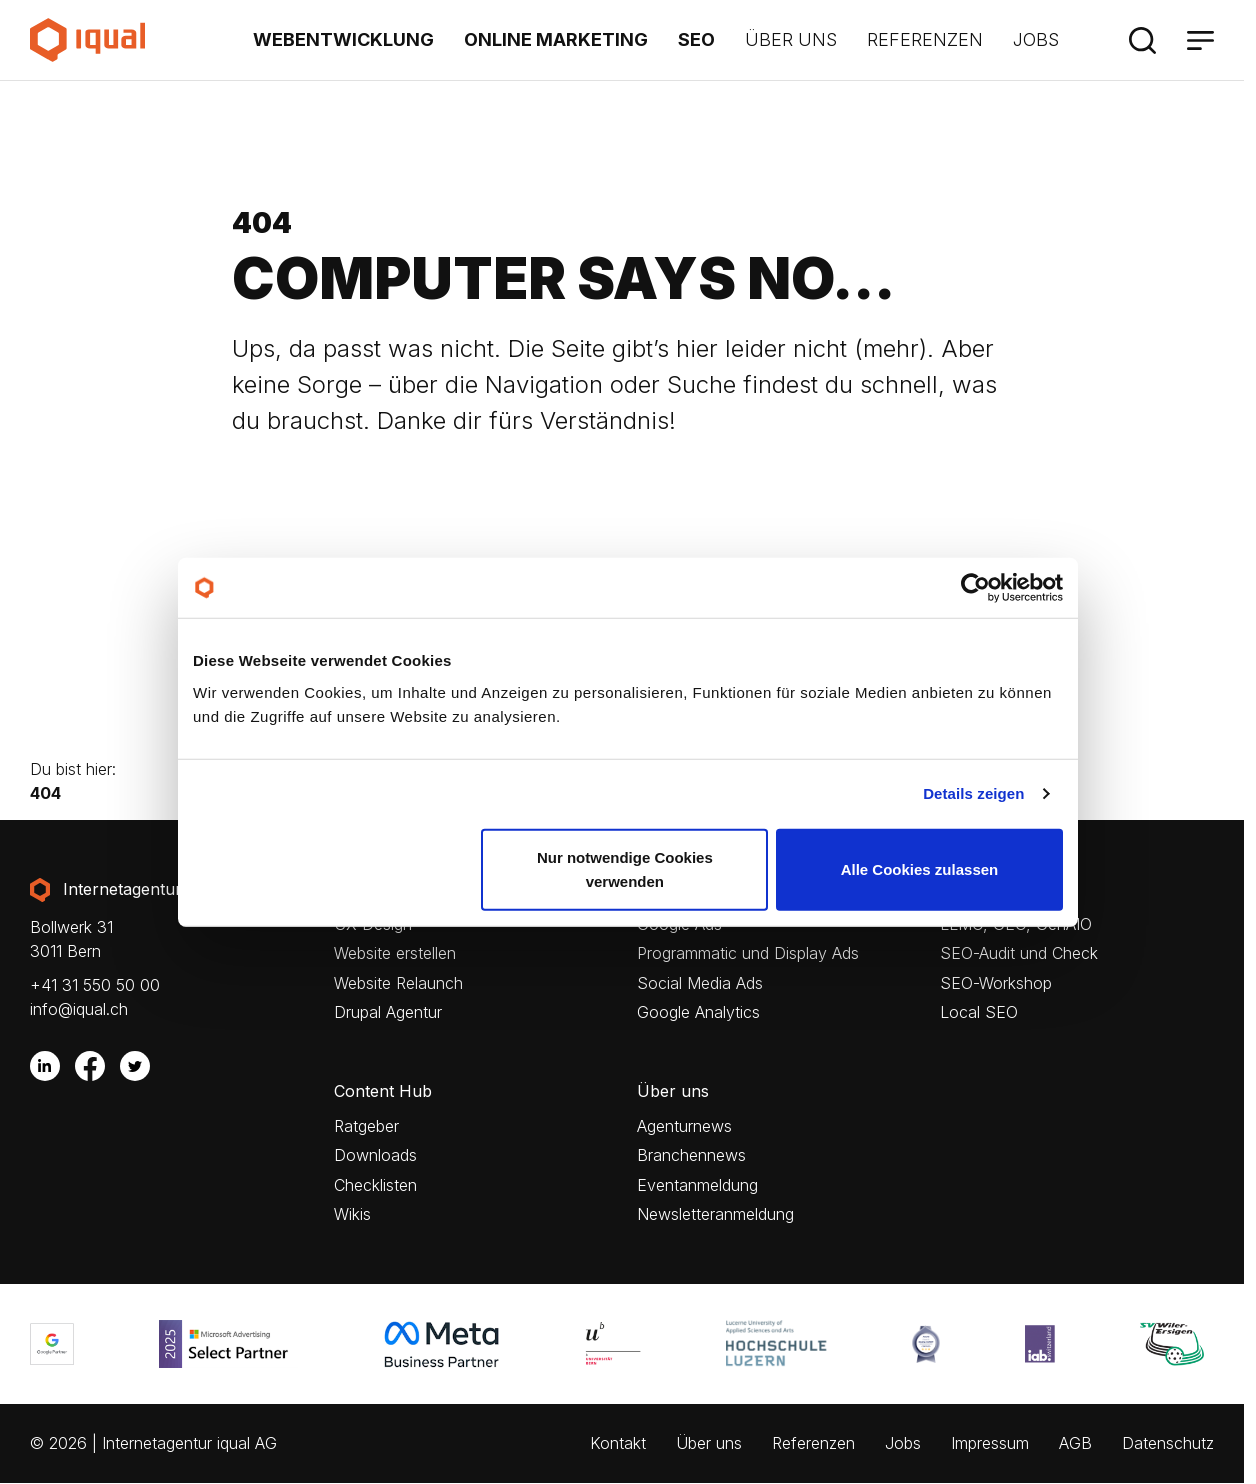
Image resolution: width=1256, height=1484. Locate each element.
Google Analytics (698, 1012)
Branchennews (691, 1155)
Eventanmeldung (697, 1185)
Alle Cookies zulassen (920, 868)
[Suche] (1142, 40)
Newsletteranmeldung (715, 1214)
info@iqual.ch (79, 1009)
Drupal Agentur (388, 1012)
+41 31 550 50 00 (95, 985)
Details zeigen (973, 793)
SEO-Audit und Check (1019, 953)
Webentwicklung (343, 39)
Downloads (375, 1155)
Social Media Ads (700, 983)
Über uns (791, 39)
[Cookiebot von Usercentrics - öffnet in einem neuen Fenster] (975, 588)
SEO (696, 39)
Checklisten (375, 1185)
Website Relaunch (398, 983)
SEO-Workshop (996, 983)
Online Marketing (556, 39)
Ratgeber (366, 1126)
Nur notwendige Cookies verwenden (625, 868)
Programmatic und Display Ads (748, 953)
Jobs (1036, 39)
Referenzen (925, 39)
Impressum (990, 1443)
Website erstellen (395, 953)
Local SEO (979, 1012)
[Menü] (1200, 40)
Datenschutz (1168, 1443)
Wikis (352, 1214)
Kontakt (618, 1443)
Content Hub (383, 1091)
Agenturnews (684, 1126)
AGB (1075, 1443)
